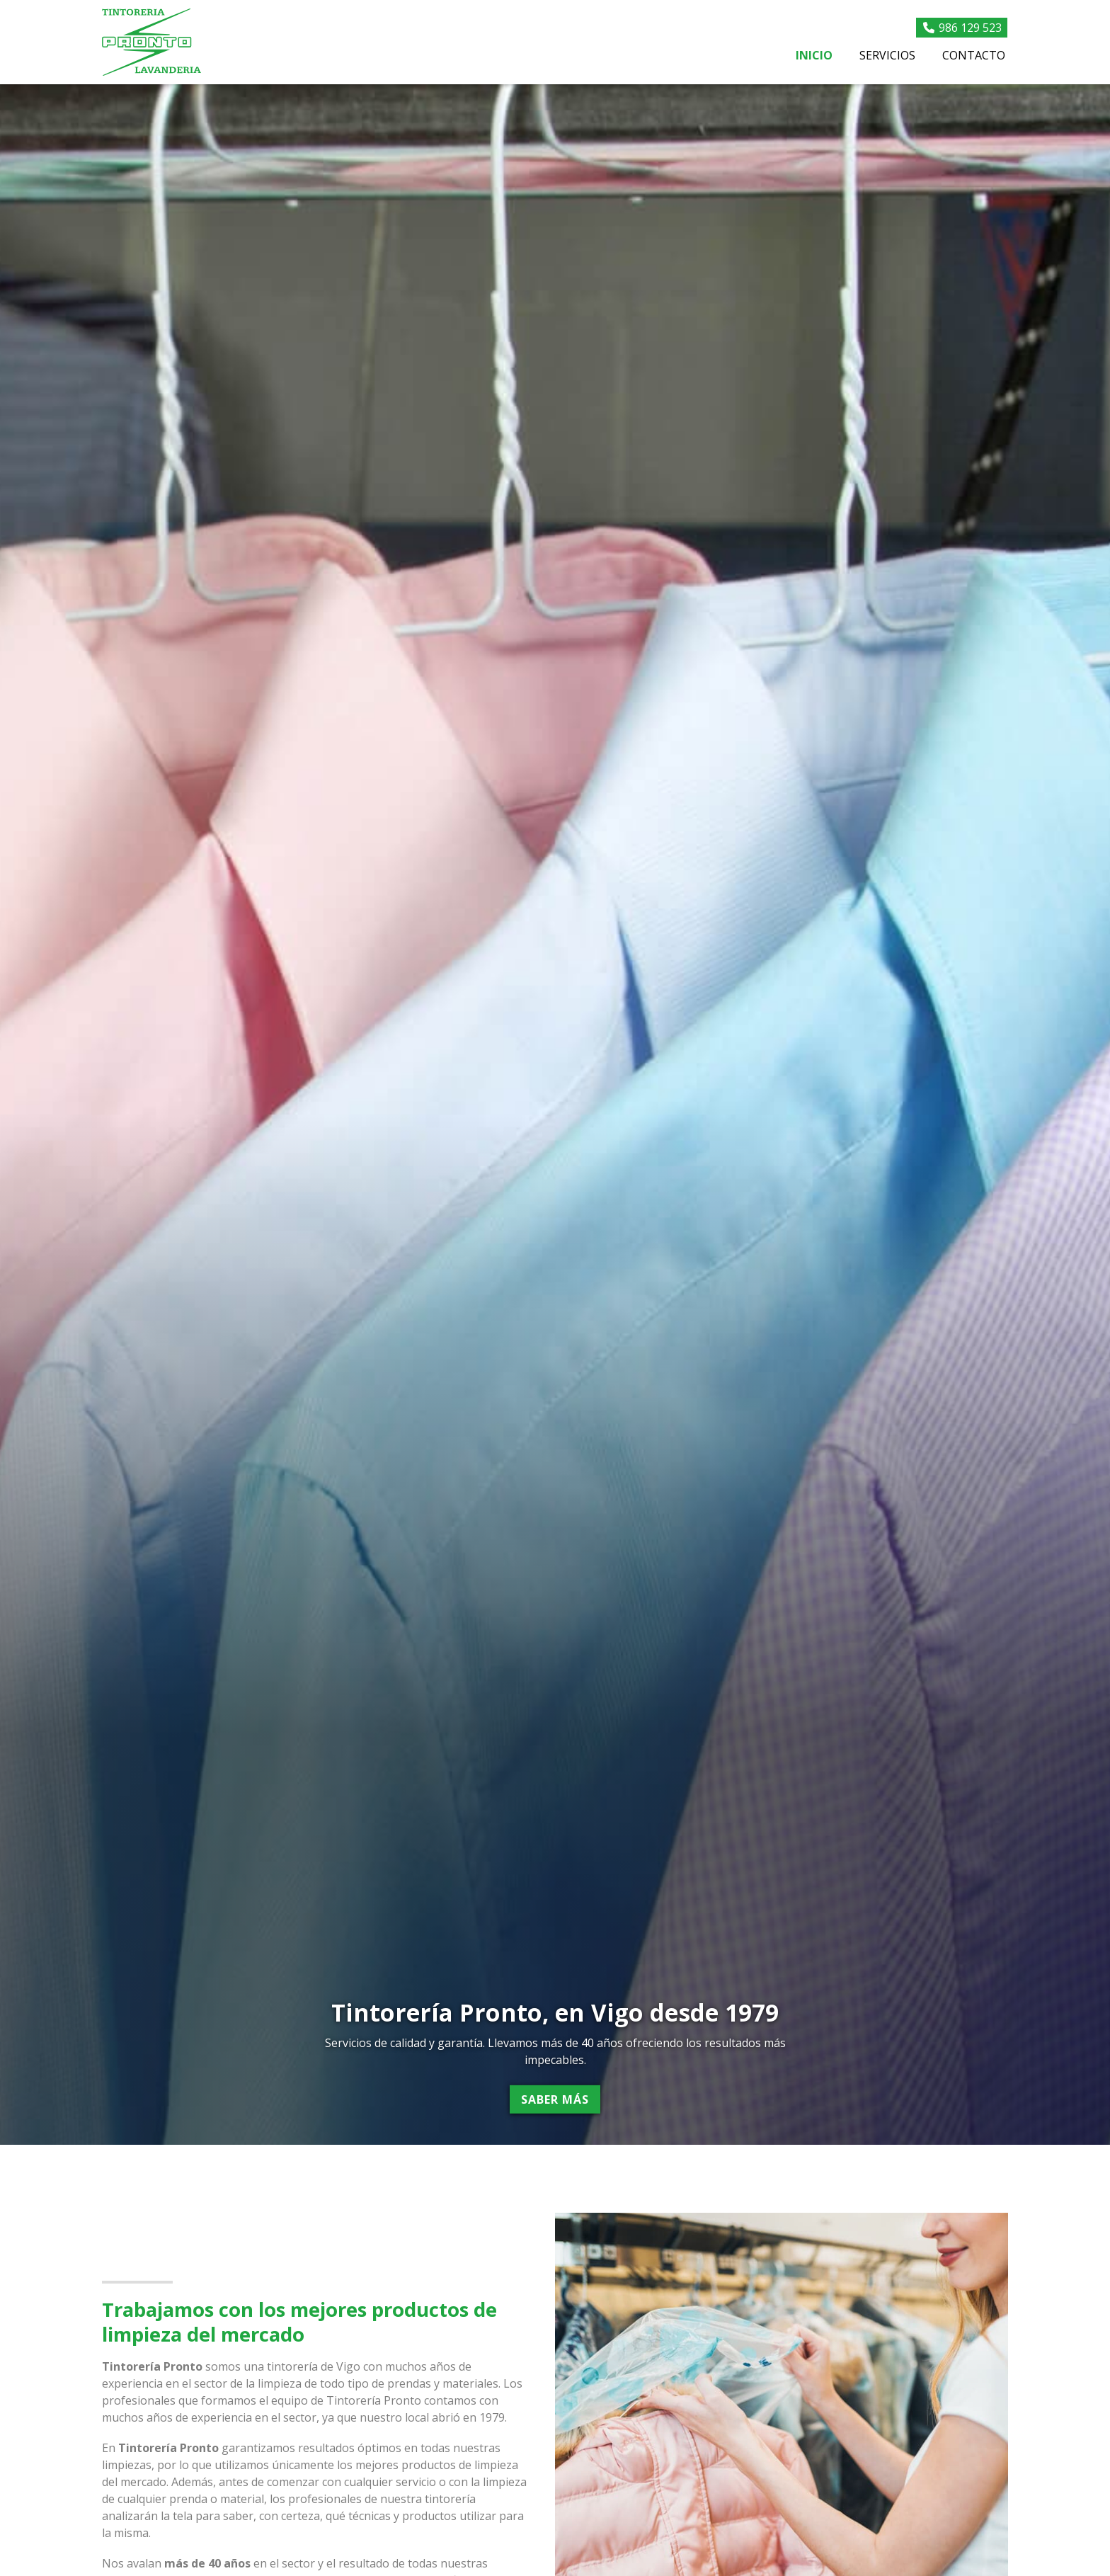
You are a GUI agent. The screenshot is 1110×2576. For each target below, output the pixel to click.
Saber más (555, 2099)
